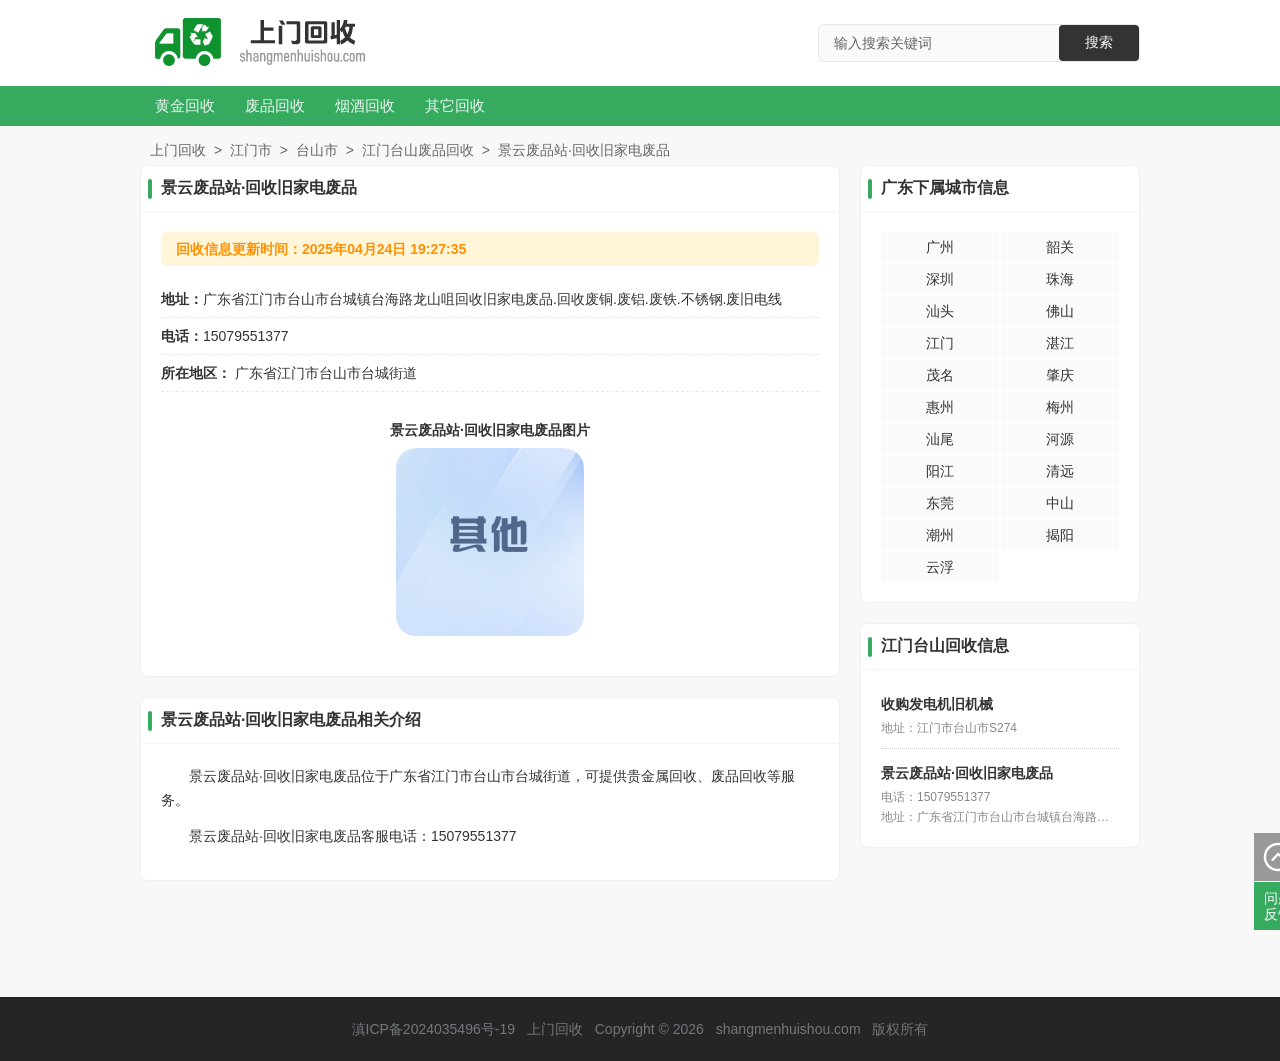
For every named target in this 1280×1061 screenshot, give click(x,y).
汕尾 (940, 439)
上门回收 (178, 150)
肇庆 (1060, 375)
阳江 (940, 471)
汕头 (940, 311)
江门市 (251, 150)
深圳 (940, 279)
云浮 (940, 567)
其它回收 (455, 105)
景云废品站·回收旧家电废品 (967, 773)
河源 (1060, 439)
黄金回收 (185, 105)
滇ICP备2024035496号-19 (433, 1029)
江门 (940, 343)
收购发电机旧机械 (937, 704)
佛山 (1060, 311)
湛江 (1060, 343)
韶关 (1060, 247)
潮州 (940, 535)
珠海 (1060, 279)
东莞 (940, 503)
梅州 (1060, 407)
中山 (1060, 503)
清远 (1060, 471)
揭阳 (1060, 535)
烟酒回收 (365, 105)
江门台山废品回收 (418, 150)
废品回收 (275, 105)
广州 (940, 247)
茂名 (940, 375)
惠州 (940, 407)
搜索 (1099, 42)
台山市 (317, 150)
